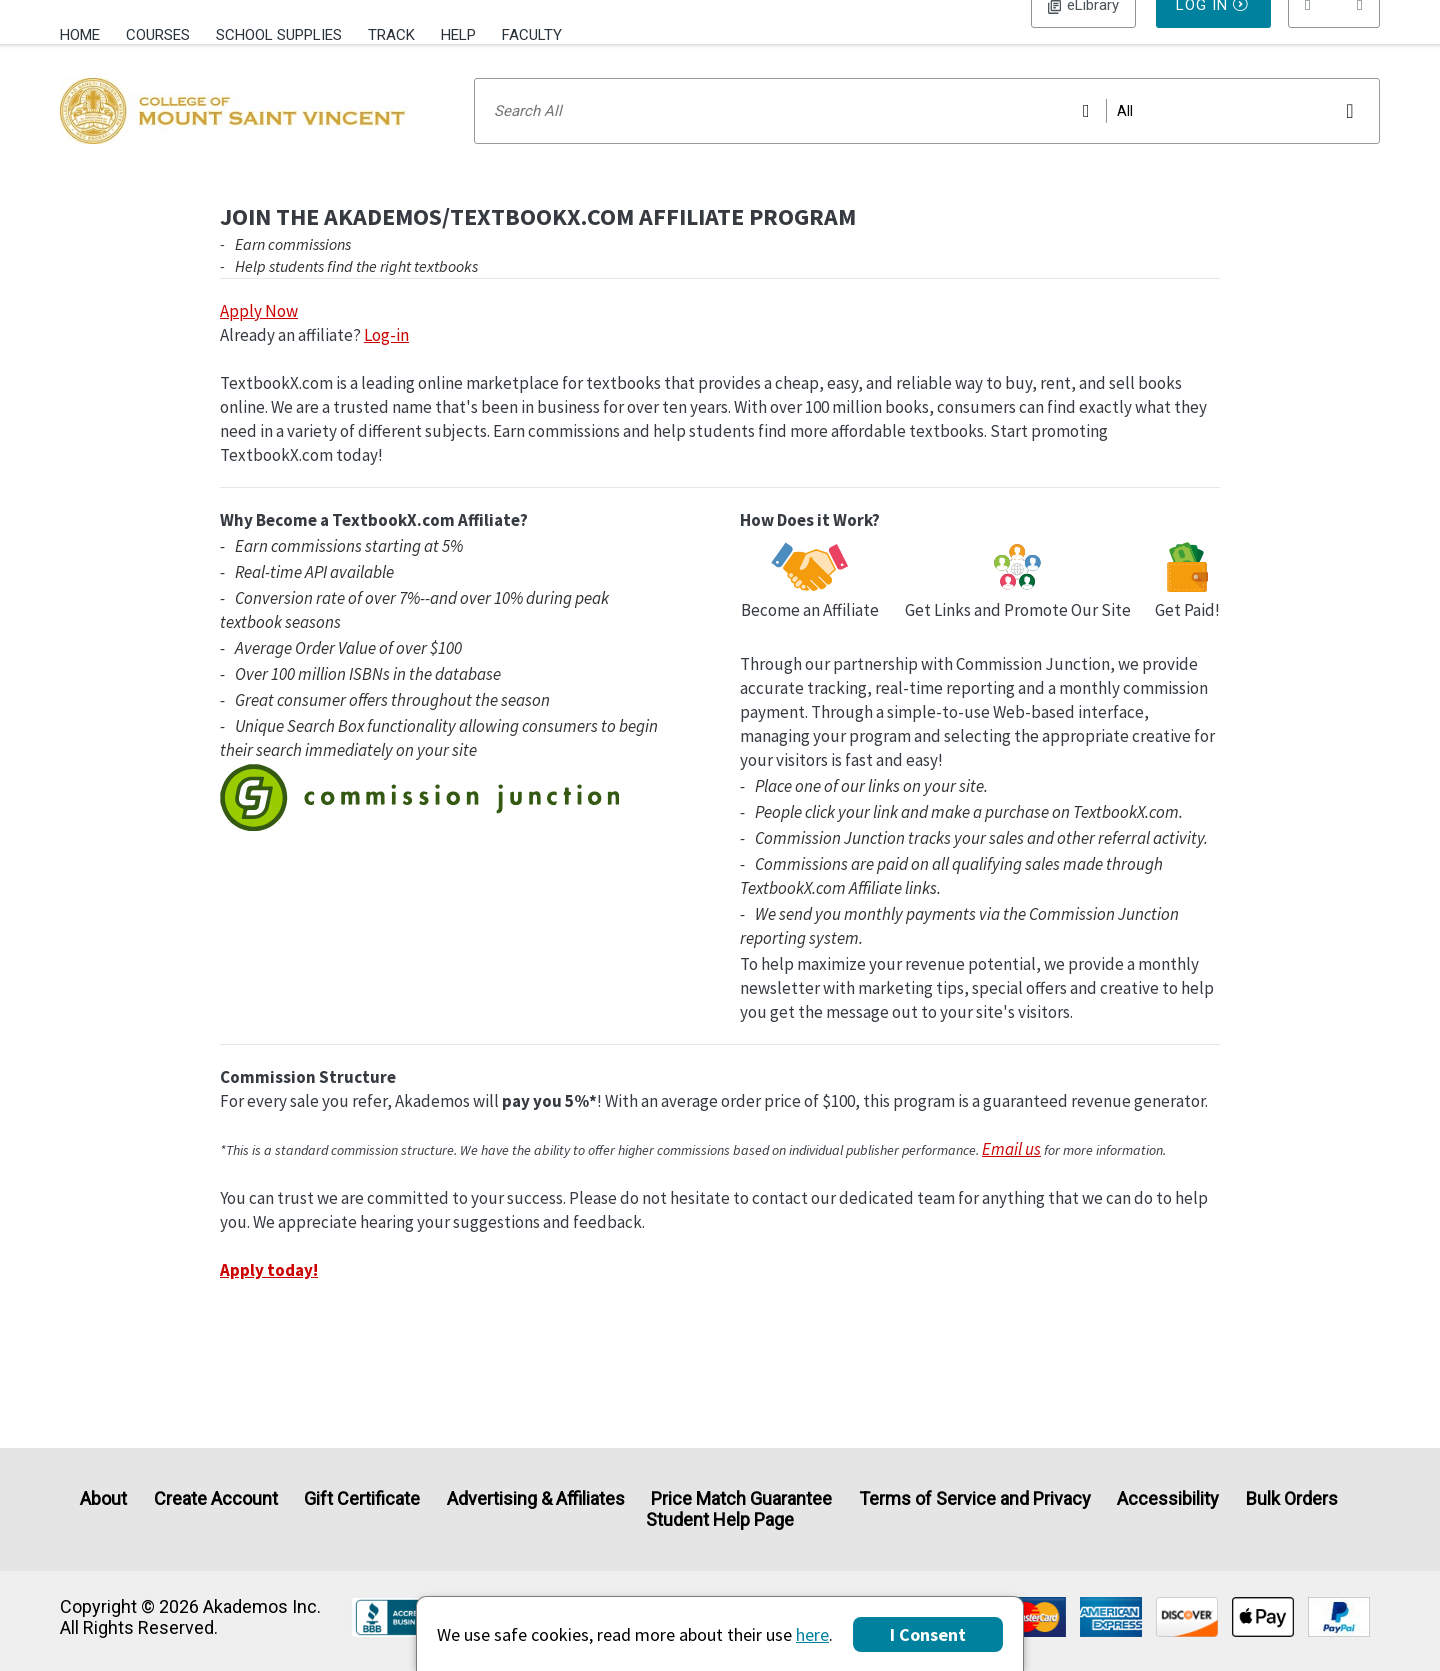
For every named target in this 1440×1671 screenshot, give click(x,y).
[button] (1334, 35)
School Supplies (279, 35)
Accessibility (1168, 1498)
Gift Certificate (362, 1498)
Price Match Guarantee (741, 1498)
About (103, 1498)
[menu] (1334, 35)
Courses (158, 35)
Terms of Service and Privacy (975, 1498)
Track (391, 35)
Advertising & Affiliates (536, 1498)
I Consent (928, 1634)
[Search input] (927, 137)
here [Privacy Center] (812, 1634)
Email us (1011, 1175)
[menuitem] (86, 33)
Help (458, 35)
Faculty (532, 35)
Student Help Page (720, 1520)
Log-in (386, 361)
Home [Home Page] (80, 35)
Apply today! (269, 1296)
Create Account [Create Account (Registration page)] (216, 1498)
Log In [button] (1083, 35)
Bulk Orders (1292, 1498)
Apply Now (259, 337)
